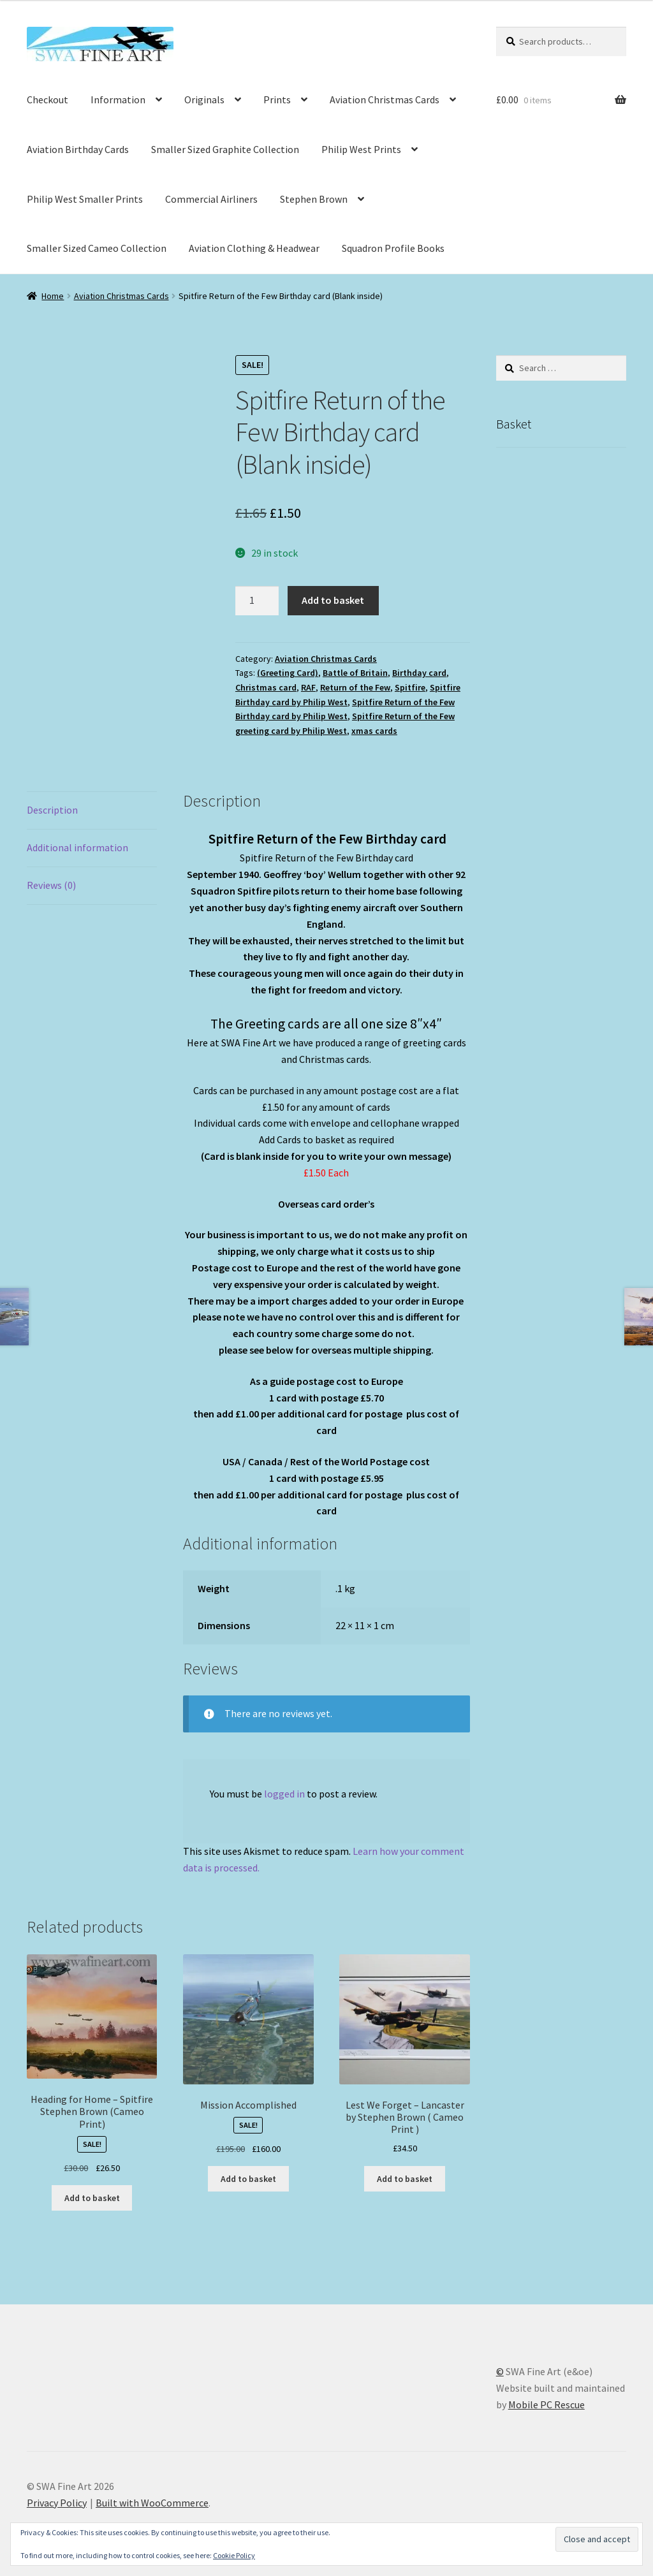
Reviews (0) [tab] (51, 885)
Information (118, 99)
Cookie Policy (234, 2555)
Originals (204, 99)
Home (52, 296)
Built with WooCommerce (152, 2502)
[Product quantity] (257, 600)
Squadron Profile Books (393, 248)
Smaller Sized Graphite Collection (225, 149)
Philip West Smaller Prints (85, 199)
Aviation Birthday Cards (78, 149)
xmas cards (374, 730)
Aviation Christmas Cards (384, 99)
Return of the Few (355, 687)
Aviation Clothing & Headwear (254, 248)
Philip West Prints (361, 149)
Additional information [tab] (77, 847)
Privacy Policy (57, 2502)
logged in (284, 1793)
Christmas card (266, 687)
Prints (277, 99)
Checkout (47, 99)
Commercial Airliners (211, 199)
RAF (308, 687)
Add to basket (333, 600)
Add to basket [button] (92, 2198)
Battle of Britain (355, 672)
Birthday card (419, 672)
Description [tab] (52, 809)
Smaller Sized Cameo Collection (96, 248)
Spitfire (410, 687)
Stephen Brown (314, 199)
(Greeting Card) (287, 672)
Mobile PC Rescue (546, 2404)
